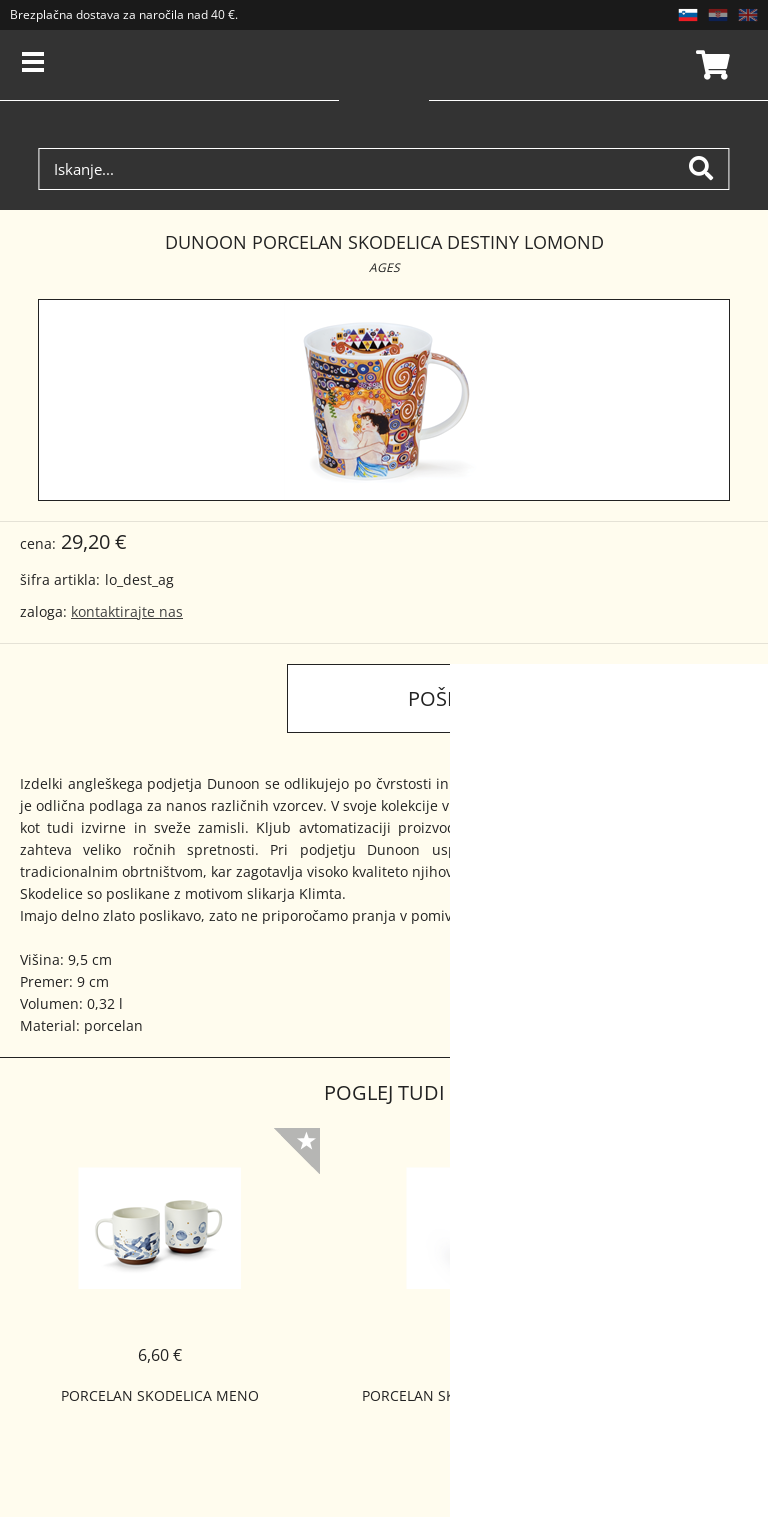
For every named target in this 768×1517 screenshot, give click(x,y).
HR (718, 15)
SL (688, 15)
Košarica (710, 65)
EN (748, 15)
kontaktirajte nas (127, 611)
